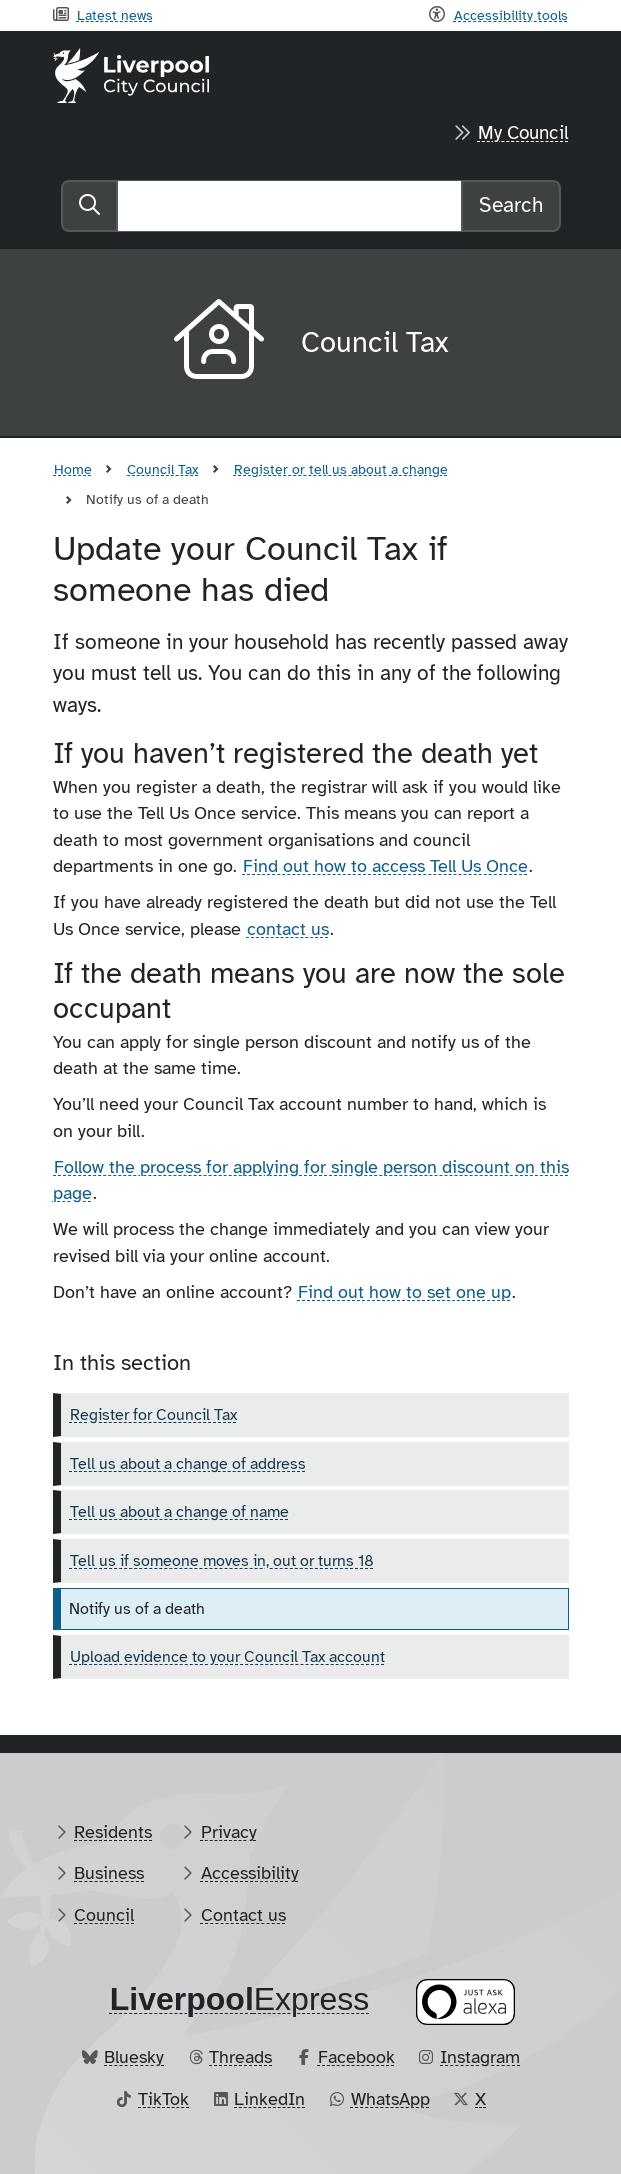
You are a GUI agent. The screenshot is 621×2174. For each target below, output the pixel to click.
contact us (288, 929)
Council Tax (162, 469)
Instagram (480, 2057)
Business (109, 1873)
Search (511, 205)
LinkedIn (269, 2099)
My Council (523, 133)
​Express (240, 1999)
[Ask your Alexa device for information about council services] (465, 2002)
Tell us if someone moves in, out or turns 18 (222, 1561)
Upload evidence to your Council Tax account (227, 1657)
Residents (113, 1832)
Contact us (243, 1915)
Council (104, 1915)
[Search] (289, 206)
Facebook (356, 2057)
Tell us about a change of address (188, 1464)
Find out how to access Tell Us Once (385, 866)
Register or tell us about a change (341, 469)
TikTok (163, 2099)
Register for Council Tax (153, 1415)
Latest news (115, 15)
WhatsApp (390, 2099)
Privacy (229, 1832)
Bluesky (134, 2057)
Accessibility (250, 1873)
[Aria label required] (221, 343)
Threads (240, 2057)
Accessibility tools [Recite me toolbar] (511, 15)
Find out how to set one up (404, 1292)
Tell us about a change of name (179, 1512)
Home (73, 469)
